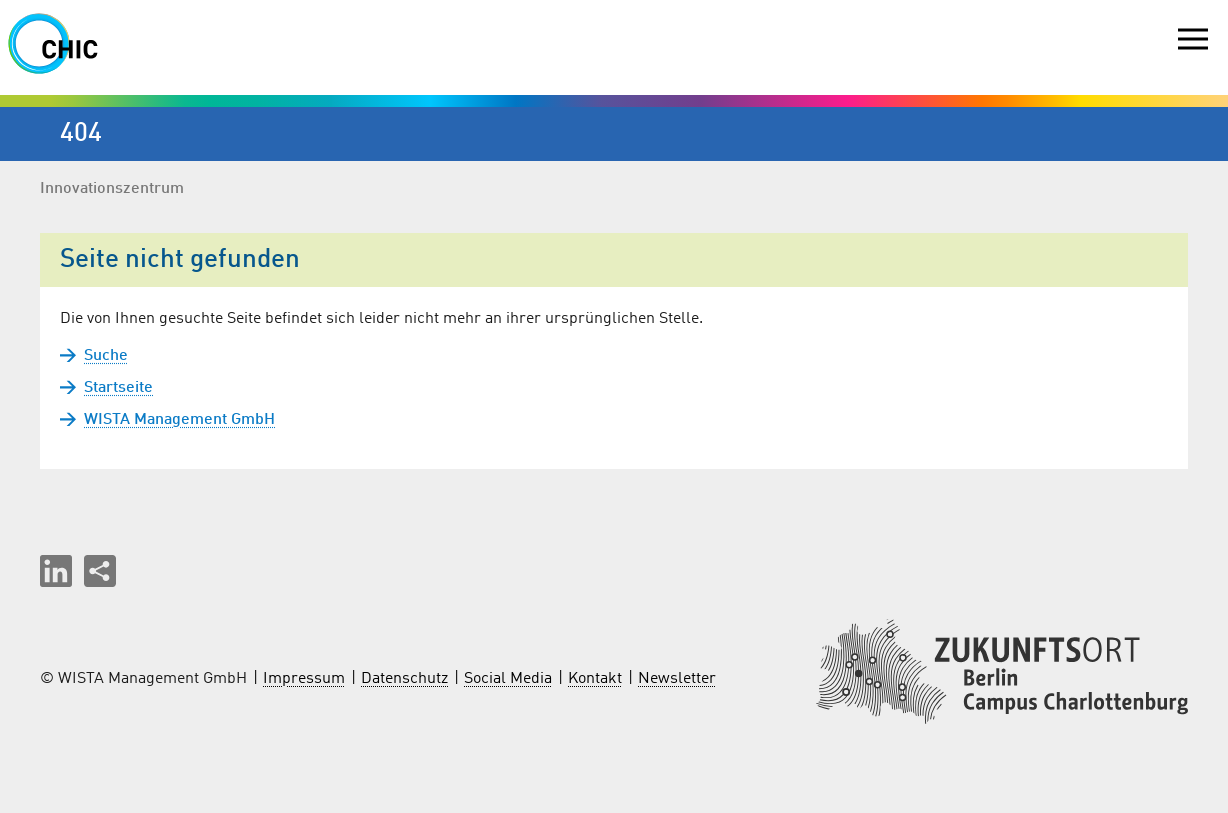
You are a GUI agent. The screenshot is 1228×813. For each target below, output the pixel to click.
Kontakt (595, 679)
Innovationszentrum (112, 189)
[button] (56, 571)
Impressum (304, 679)
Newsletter (677, 679)
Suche (106, 356)
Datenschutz (404, 679)
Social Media (508, 679)
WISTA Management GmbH (179, 420)
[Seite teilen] (100, 571)
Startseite (118, 388)
